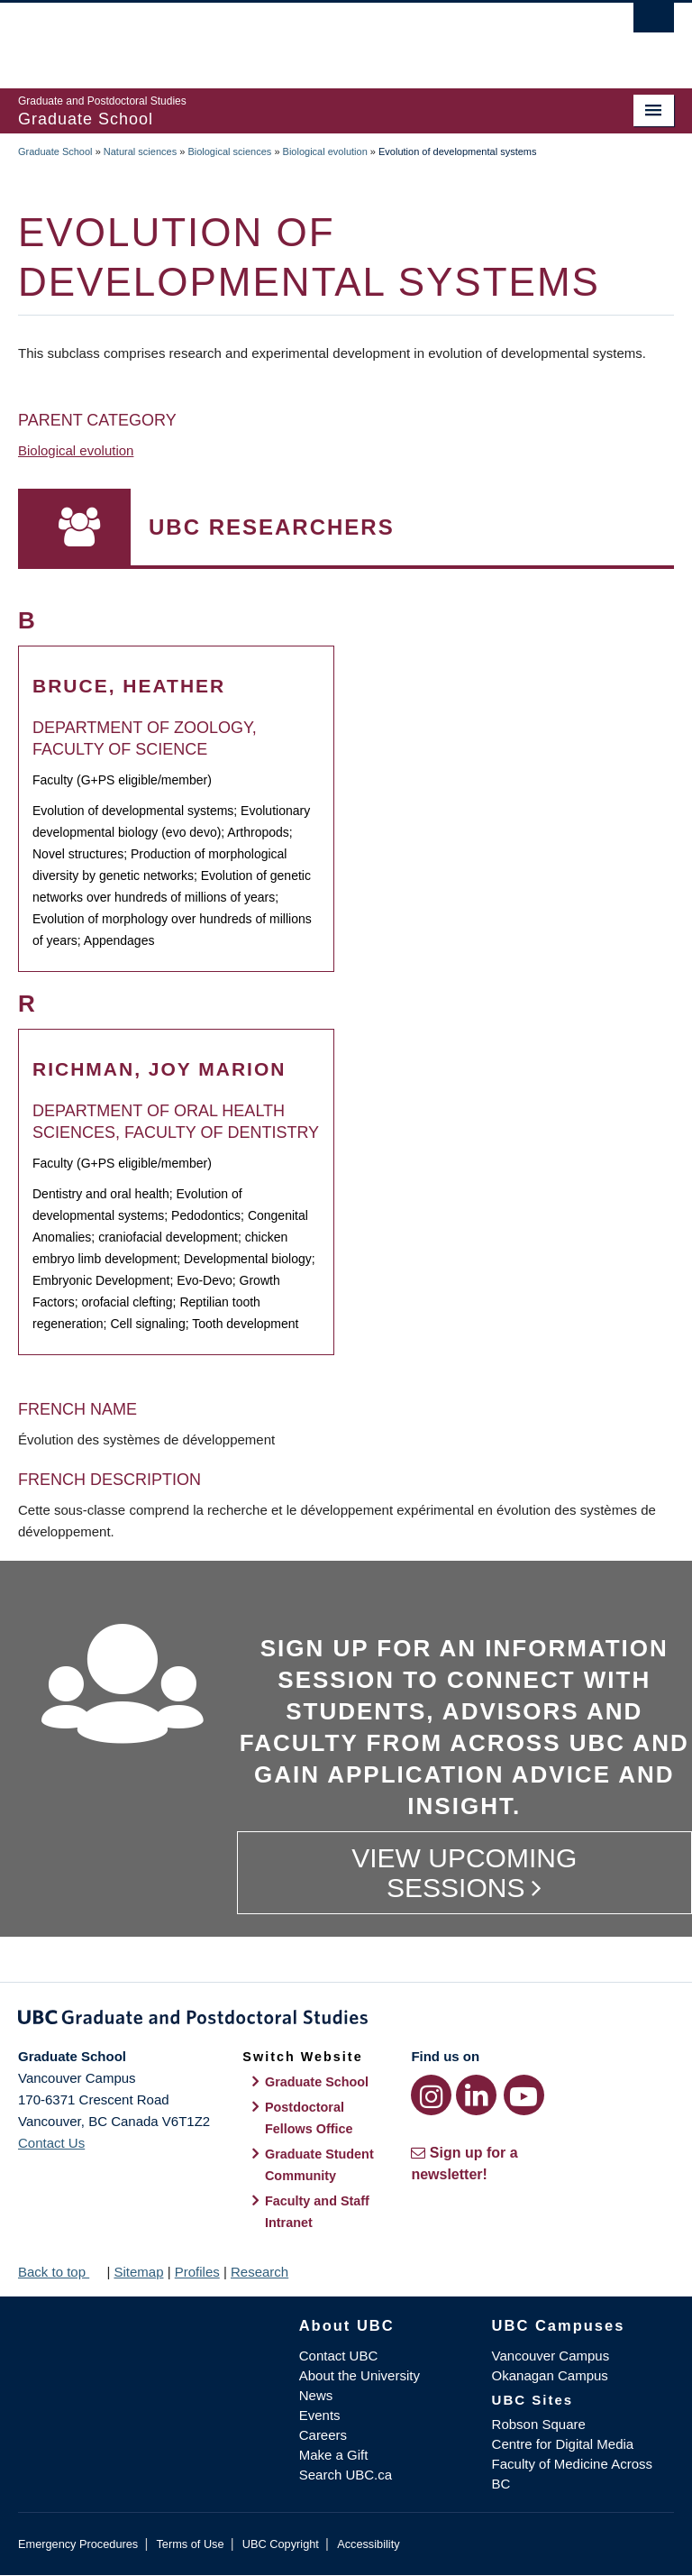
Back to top (60, 2271)
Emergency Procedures (78, 2544)
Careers (323, 2435)
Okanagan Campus (550, 2375)
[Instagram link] (431, 2095)
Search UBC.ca (345, 2474)
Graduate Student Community (319, 2165)
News (316, 2395)
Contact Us (51, 2142)
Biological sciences (229, 151)
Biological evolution (325, 151)
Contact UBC (338, 2355)
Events (320, 2415)
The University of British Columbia (297, 37)
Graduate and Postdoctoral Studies (346, 2020)
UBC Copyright (280, 2544)
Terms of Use (189, 2544)
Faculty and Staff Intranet (317, 2212)
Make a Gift (334, 2454)
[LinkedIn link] (476, 2095)
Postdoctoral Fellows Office (309, 2118)
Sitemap (138, 2271)
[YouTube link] (524, 2095)
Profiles (197, 2271)
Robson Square (539, 2424)
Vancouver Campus (551, 2355)
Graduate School (55, 151)
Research (259, 2271)
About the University (359, 2375)
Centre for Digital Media (563, 2444)
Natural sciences (140, 151)
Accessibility (368, 2544)
